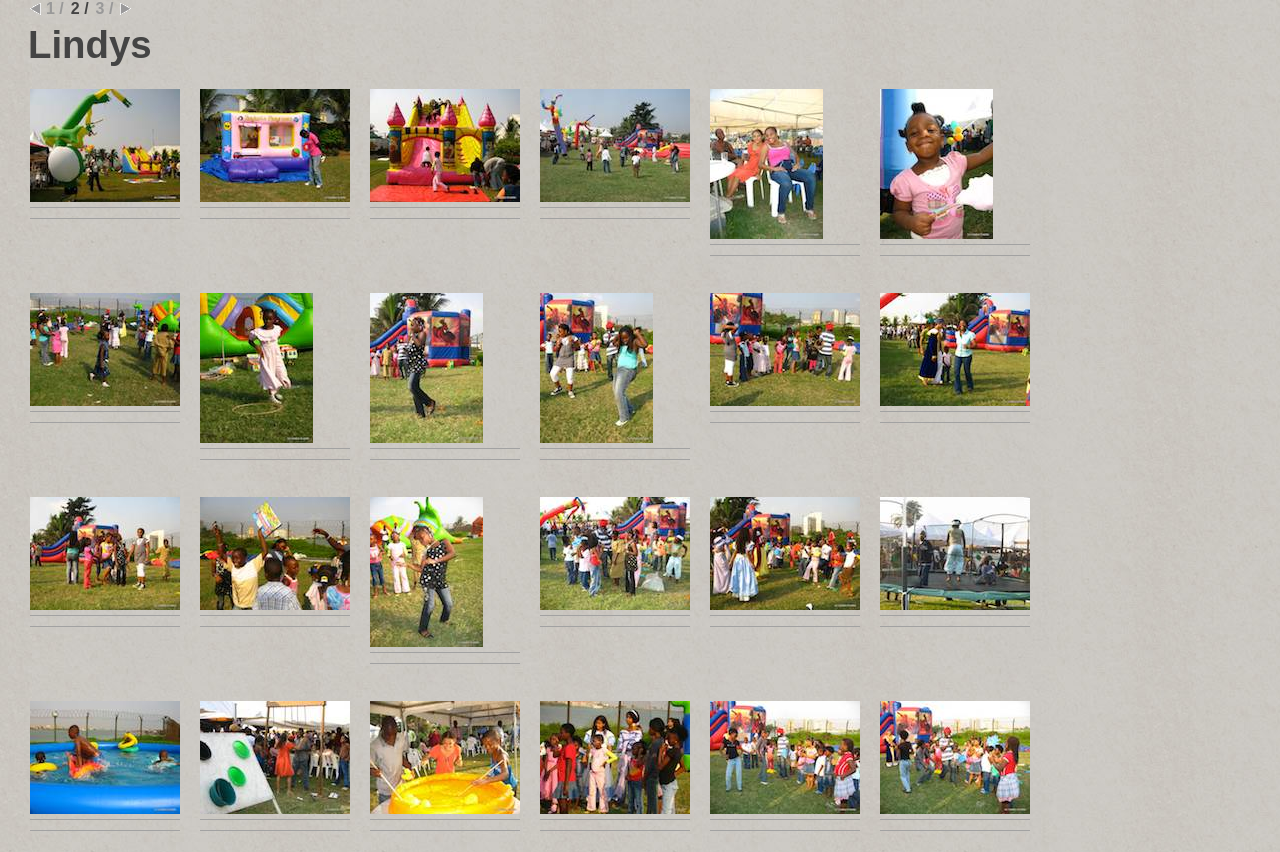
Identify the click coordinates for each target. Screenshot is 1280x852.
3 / (105, 8)
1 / (55, 8)
